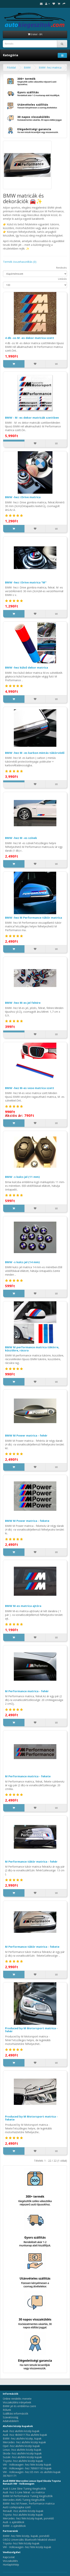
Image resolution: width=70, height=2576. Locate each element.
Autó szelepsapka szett (17, 2507)
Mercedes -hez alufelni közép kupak (24, 2442)
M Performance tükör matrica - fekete (32, 1946)
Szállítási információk (15, 2413)
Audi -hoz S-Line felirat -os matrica (24, 2492)
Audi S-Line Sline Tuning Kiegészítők (24, 2488)
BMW (27, 67)
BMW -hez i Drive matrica (23, 497)
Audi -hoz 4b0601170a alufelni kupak (25, 2435)
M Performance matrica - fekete (28, 1776)
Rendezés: (61, 267)
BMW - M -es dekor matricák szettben (32, 417)
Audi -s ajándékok (13, 2522)
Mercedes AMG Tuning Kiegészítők (24, 2500)
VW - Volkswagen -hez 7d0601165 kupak (27, 2468)
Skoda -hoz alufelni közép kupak (22, 2453)
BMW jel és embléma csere (19, 2406)
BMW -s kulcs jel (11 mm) (22, 1177)
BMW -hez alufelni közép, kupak (22, 2438)
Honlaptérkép (11, 2564)
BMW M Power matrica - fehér (26, 1435)
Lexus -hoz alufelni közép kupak (22, 2449)
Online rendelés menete (17, 2398)
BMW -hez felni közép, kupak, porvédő (26, 2536)
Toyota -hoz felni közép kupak (21, 2543)
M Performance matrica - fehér (27, 1691)
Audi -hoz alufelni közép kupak (21, 2431)
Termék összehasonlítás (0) (19, 262)
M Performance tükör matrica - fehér (31, 1861)
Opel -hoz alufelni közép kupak (21, 2446)
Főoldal (11, 67)
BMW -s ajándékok (14, 2526)
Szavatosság (10, 2417)
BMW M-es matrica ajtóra (23, 1606)
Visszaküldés (10, 2561)
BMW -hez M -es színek (21, 838)
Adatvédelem (11, 2421)
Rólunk (7, 2410)
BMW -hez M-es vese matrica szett (29, 1088)
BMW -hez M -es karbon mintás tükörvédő (34, 753)
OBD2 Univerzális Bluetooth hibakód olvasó (29, 2539)
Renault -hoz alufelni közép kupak (23, 2511)
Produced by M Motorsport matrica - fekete (31, 2118)
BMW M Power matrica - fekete (27, 1521)
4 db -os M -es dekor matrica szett (29, 338)
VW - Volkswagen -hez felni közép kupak (27, 2464)
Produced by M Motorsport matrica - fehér (31, 2029)
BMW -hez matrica (50, 67)
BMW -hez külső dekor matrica (26, 667)
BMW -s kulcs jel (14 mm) (22, 1262)
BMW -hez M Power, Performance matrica (29, 2503)
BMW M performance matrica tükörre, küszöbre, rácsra (32, 1348)
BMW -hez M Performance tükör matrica (33, 917)
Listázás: (62, 278)
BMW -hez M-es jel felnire (23, 1002)
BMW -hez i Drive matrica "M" (25, 582)
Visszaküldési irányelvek (17, 2402)
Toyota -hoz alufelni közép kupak (23, 2461)
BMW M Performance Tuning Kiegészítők (28, 2496)
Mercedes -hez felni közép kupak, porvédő (28, 2518)
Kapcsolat (9, 2557)
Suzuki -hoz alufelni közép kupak (22, 2457)
